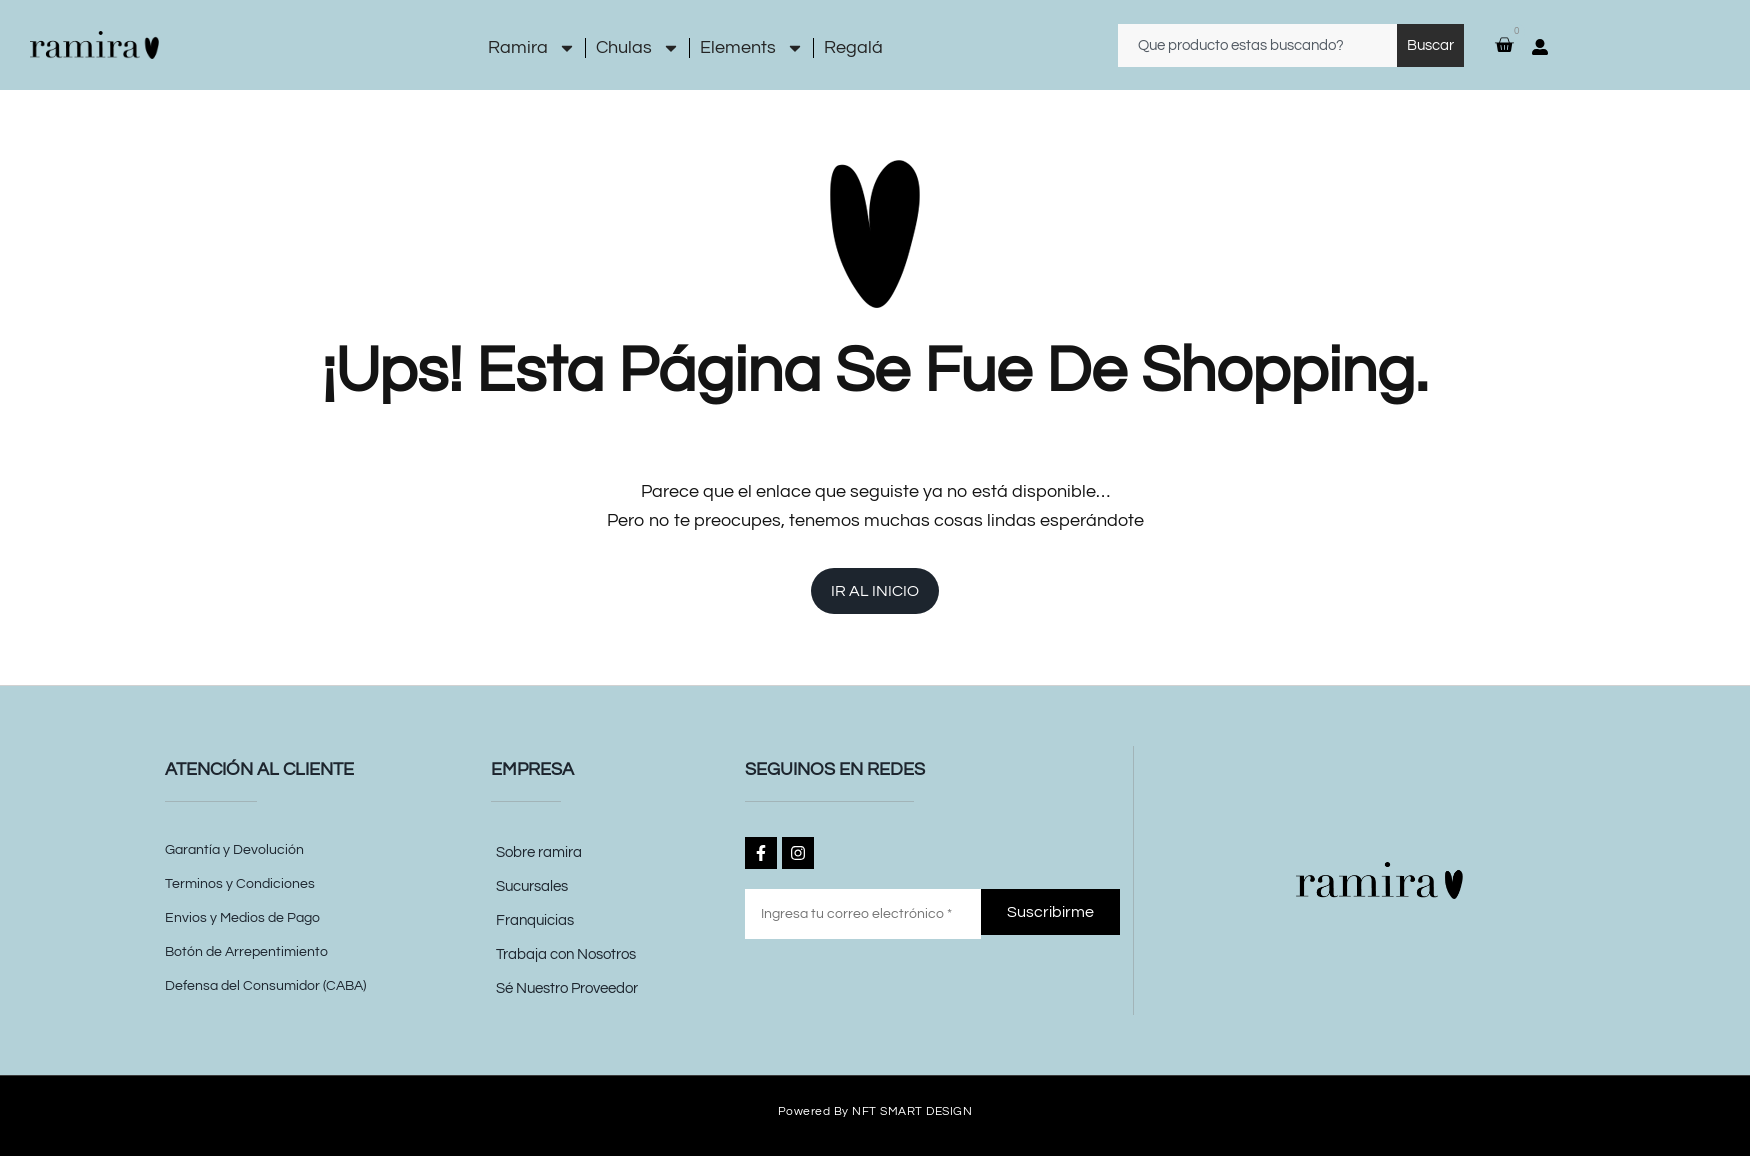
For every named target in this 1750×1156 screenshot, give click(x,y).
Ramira (532, 48)
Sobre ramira (539, 852)
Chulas (638, 48)
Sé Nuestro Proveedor (567, 988)
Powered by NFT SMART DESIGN (875, 1110)
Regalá (853, 47)
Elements (752, 48)
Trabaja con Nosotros (566, 954)
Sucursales (532, 886)
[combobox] (1257, 45)
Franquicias (535, 920)
